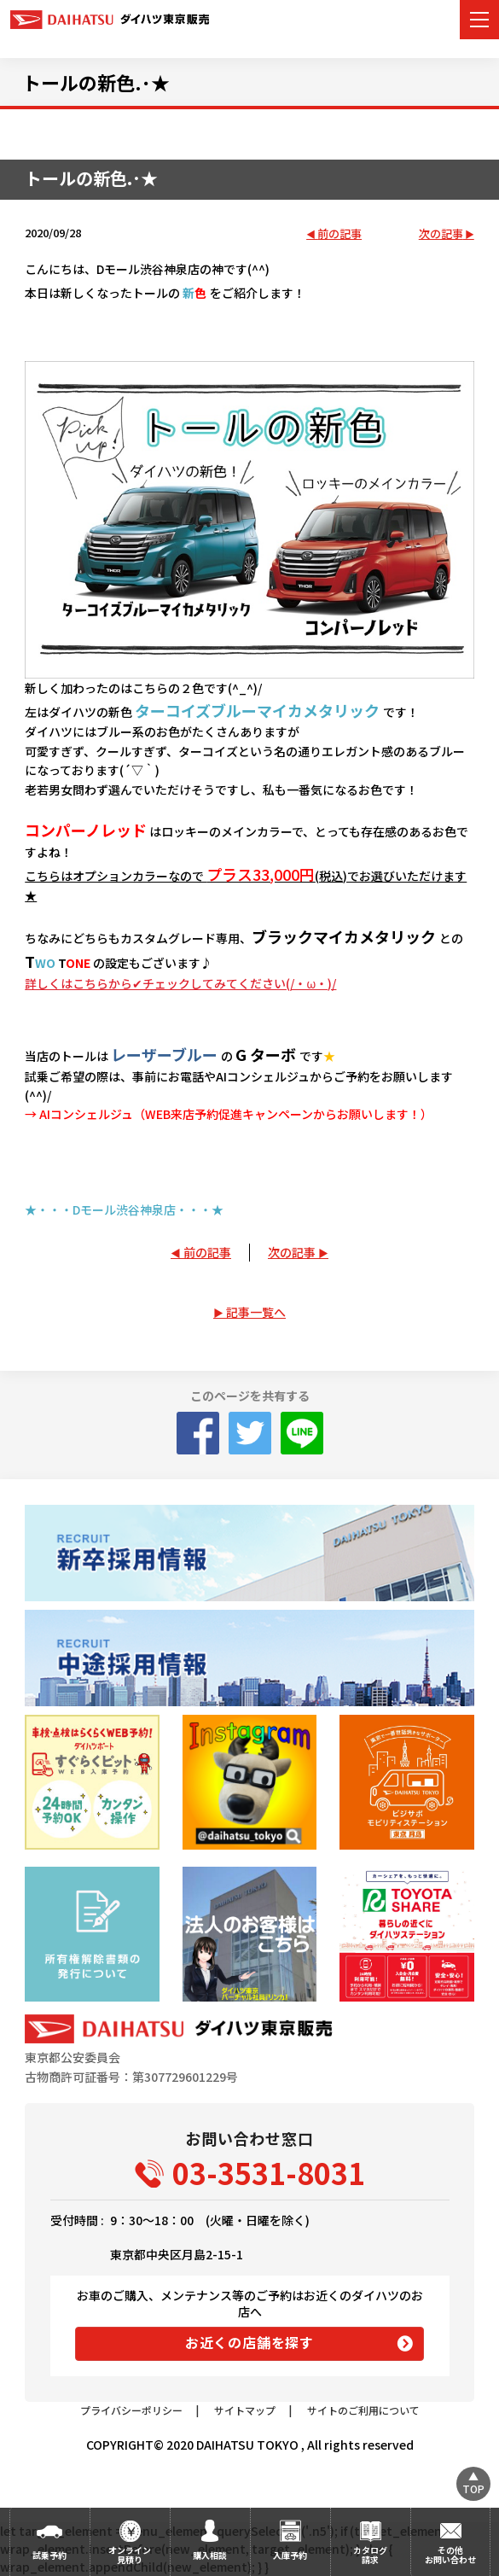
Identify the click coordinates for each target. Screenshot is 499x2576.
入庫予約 (290, 2555)
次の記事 (441, 234)
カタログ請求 (370, 2555)
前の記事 (339, 234)
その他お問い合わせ (450, 2555)
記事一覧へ (256, 1311)
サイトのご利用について (363, 2410)
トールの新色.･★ (96, 82)
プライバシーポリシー (131, 2410)
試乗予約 (49, 2555)
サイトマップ (245, 2410)
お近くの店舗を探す (249, 2342)
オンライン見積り (129, 2555)
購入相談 (210, 2555)
